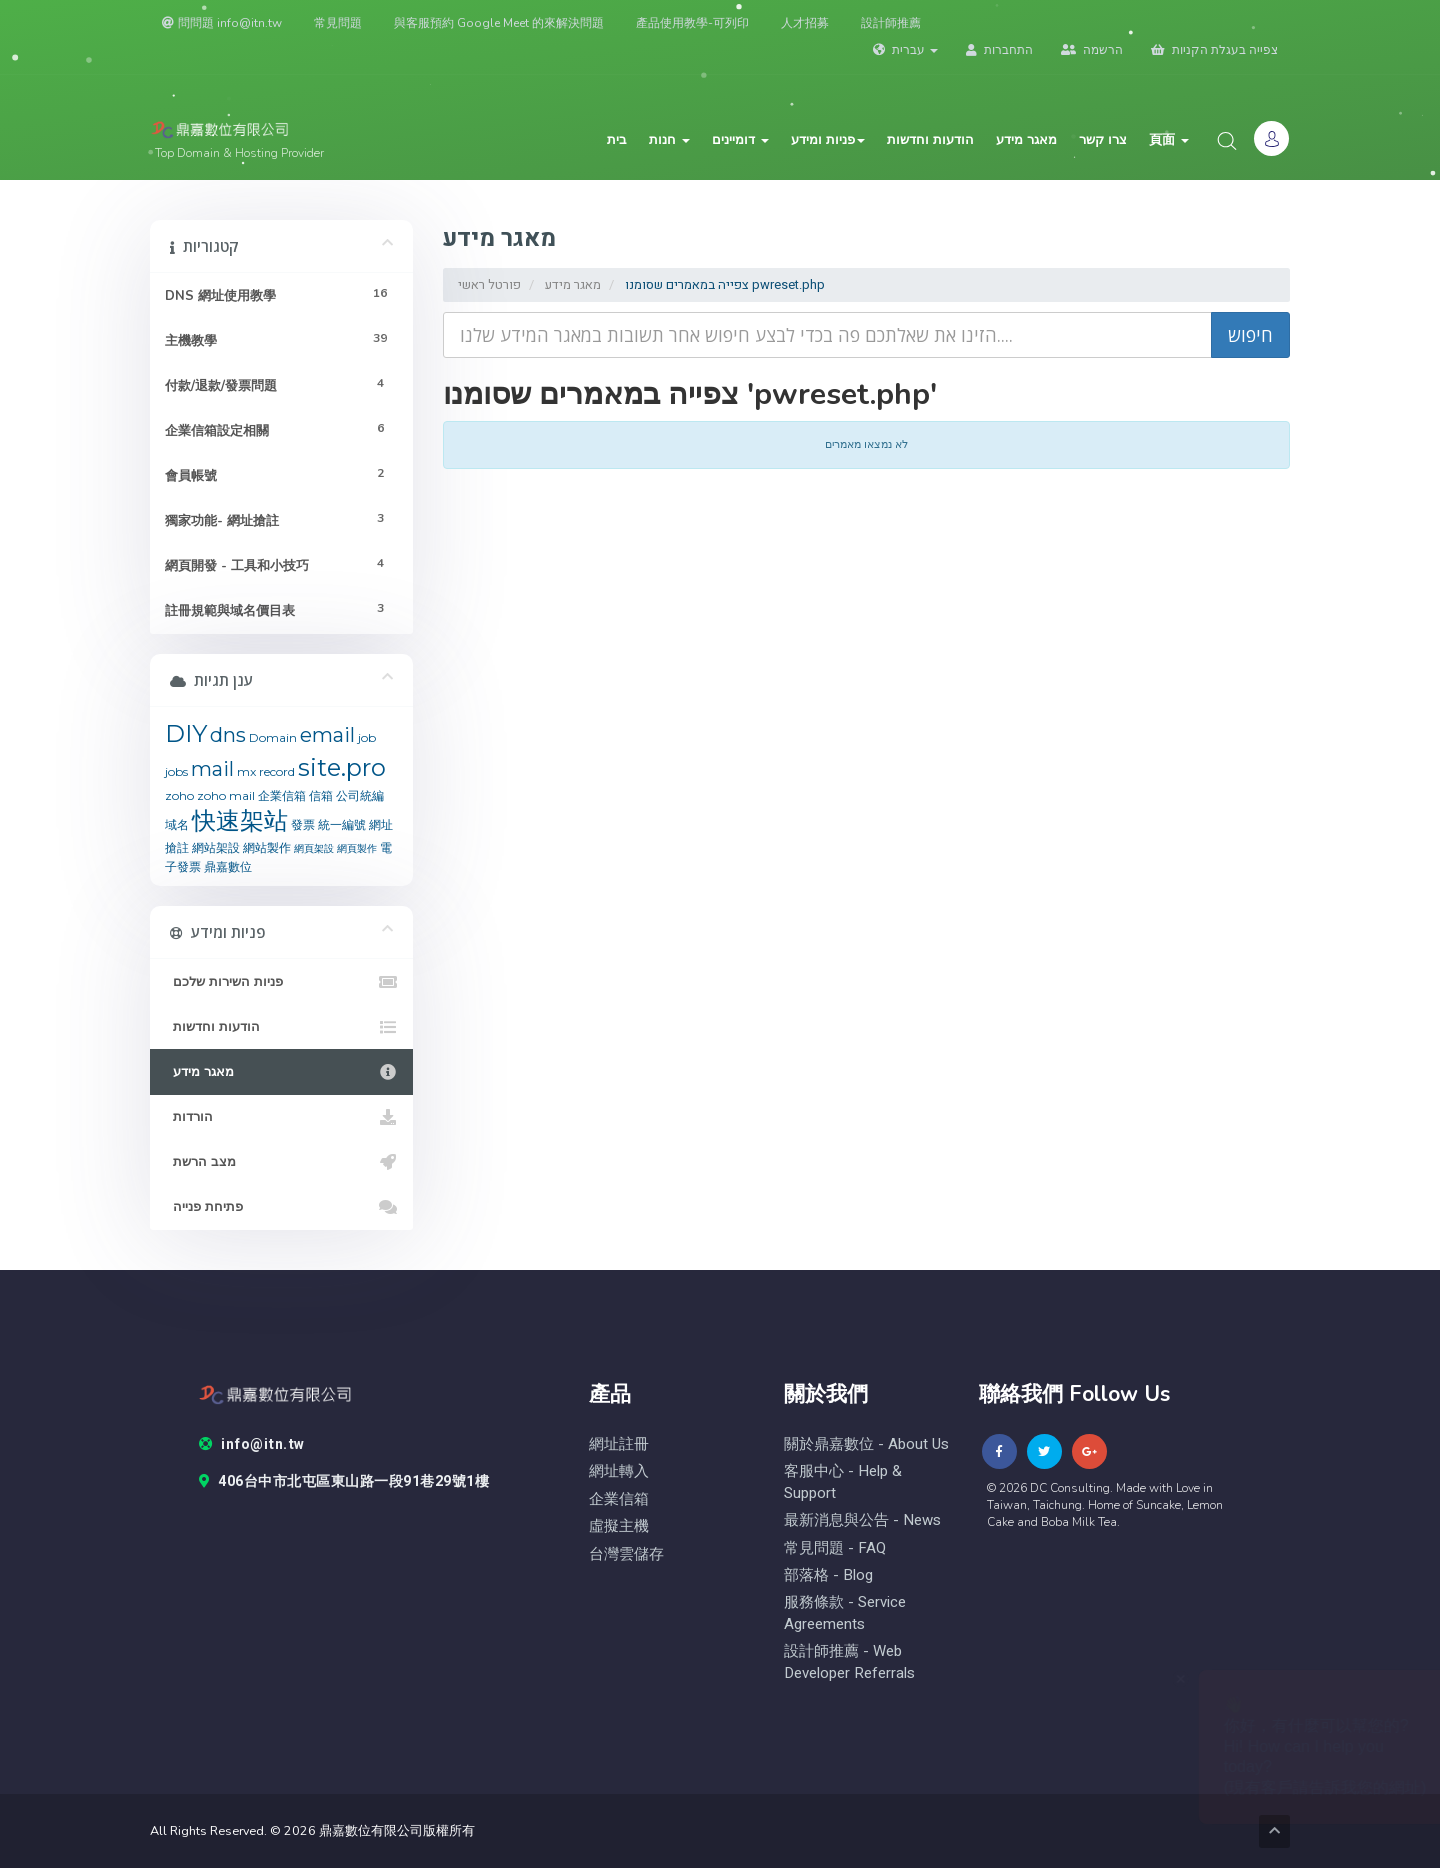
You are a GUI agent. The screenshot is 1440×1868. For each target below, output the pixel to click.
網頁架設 (314, 848)
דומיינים (740, 140)
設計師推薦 (891, 23)
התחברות (999, 50)
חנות (669, 140)
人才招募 (805, 23)
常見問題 (338, 23)
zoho (179, 795)
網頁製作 (357, 848)
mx (246, 771)
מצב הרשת (281, 1162)
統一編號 (342, 824)
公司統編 (360, 795)
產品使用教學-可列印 (692, 23)
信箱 (321, 795)
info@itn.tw (252, 1445)
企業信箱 (282, 795)
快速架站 (240, 820)
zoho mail (226, 795)
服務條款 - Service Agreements (845, 1613)
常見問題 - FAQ (835, 1548)
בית (617, 140)
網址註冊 (619, 1444)
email (327, 735)
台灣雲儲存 (626, 1554)
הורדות (281, 1117)
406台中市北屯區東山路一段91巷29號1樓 (344, 1482)
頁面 (1169, 140)
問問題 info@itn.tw (222, 23)
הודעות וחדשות (930, 140)
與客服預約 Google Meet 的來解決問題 (499, 23)
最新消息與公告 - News (862, 1520)
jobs (176, 771)
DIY (186, 733)
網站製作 (267, 847)
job (367, 737)
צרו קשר (1103, 140)
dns (228, 735)
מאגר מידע (1026, 140)
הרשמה (1092, 50)
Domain (273, 737)
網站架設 (216, 847)
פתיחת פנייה (281, 1207)
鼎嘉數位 (228, 866)
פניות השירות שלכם (281, 982)
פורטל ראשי (489, 284)
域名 (177, 824)
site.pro (342, 767)
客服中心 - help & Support (843, 1482)
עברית (905, 50)
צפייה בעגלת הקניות (1214, 50)
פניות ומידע (828, 140)
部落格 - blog (828, 1575)
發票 (303, 824)
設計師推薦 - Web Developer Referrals (849, 1662)
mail (212, 769)
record (277, 771)
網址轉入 (619, 1471)
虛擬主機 (619, 1526)
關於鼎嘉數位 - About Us (866, 1444)
